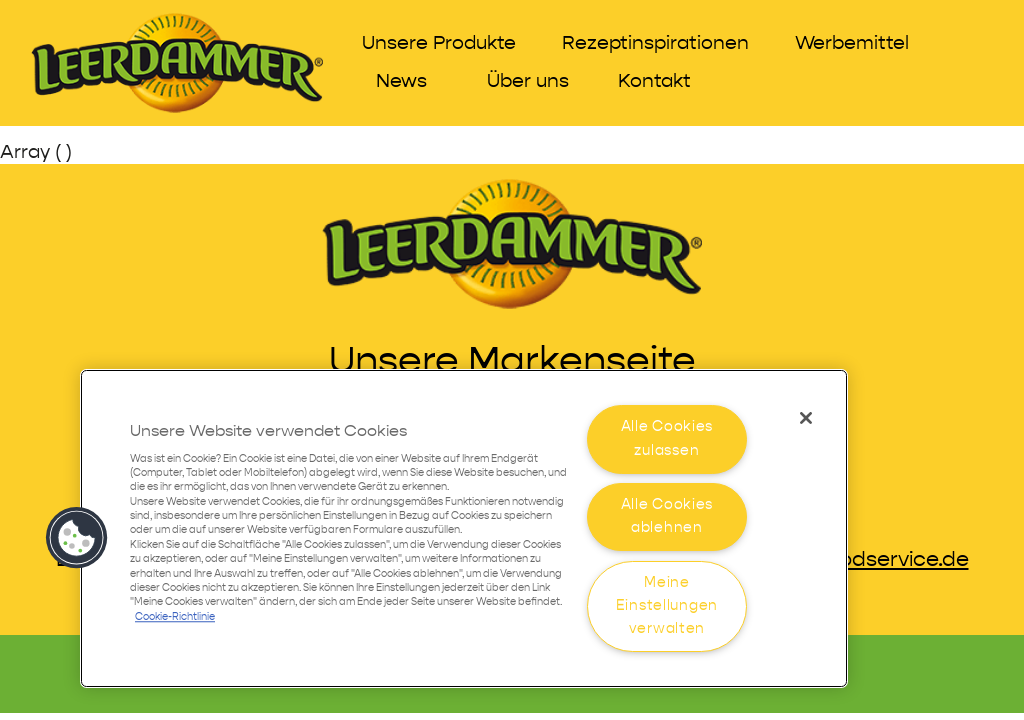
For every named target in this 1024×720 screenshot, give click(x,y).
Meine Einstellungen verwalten (667, 606)
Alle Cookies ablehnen (667, 516)
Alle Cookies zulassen (667, 438)
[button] (77, 538)
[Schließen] (806, 418)
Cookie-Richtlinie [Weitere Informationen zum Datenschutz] (175, 617)
